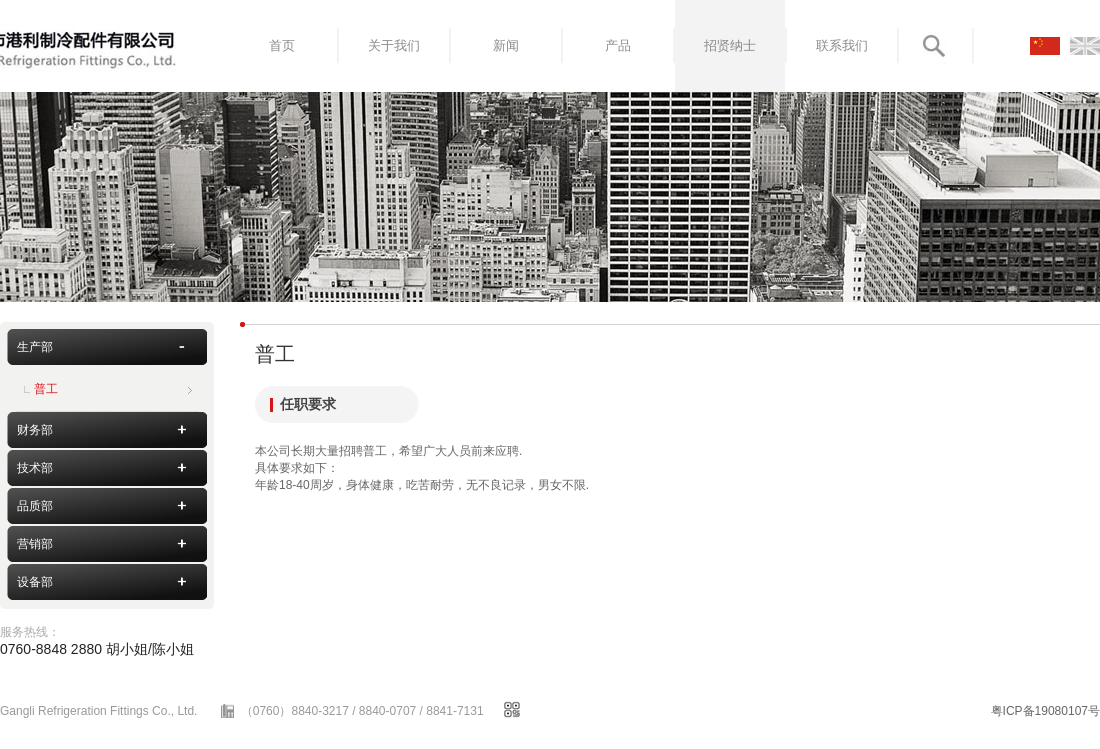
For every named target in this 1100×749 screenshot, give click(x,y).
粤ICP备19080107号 (1045, 711)
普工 (46, 389)
